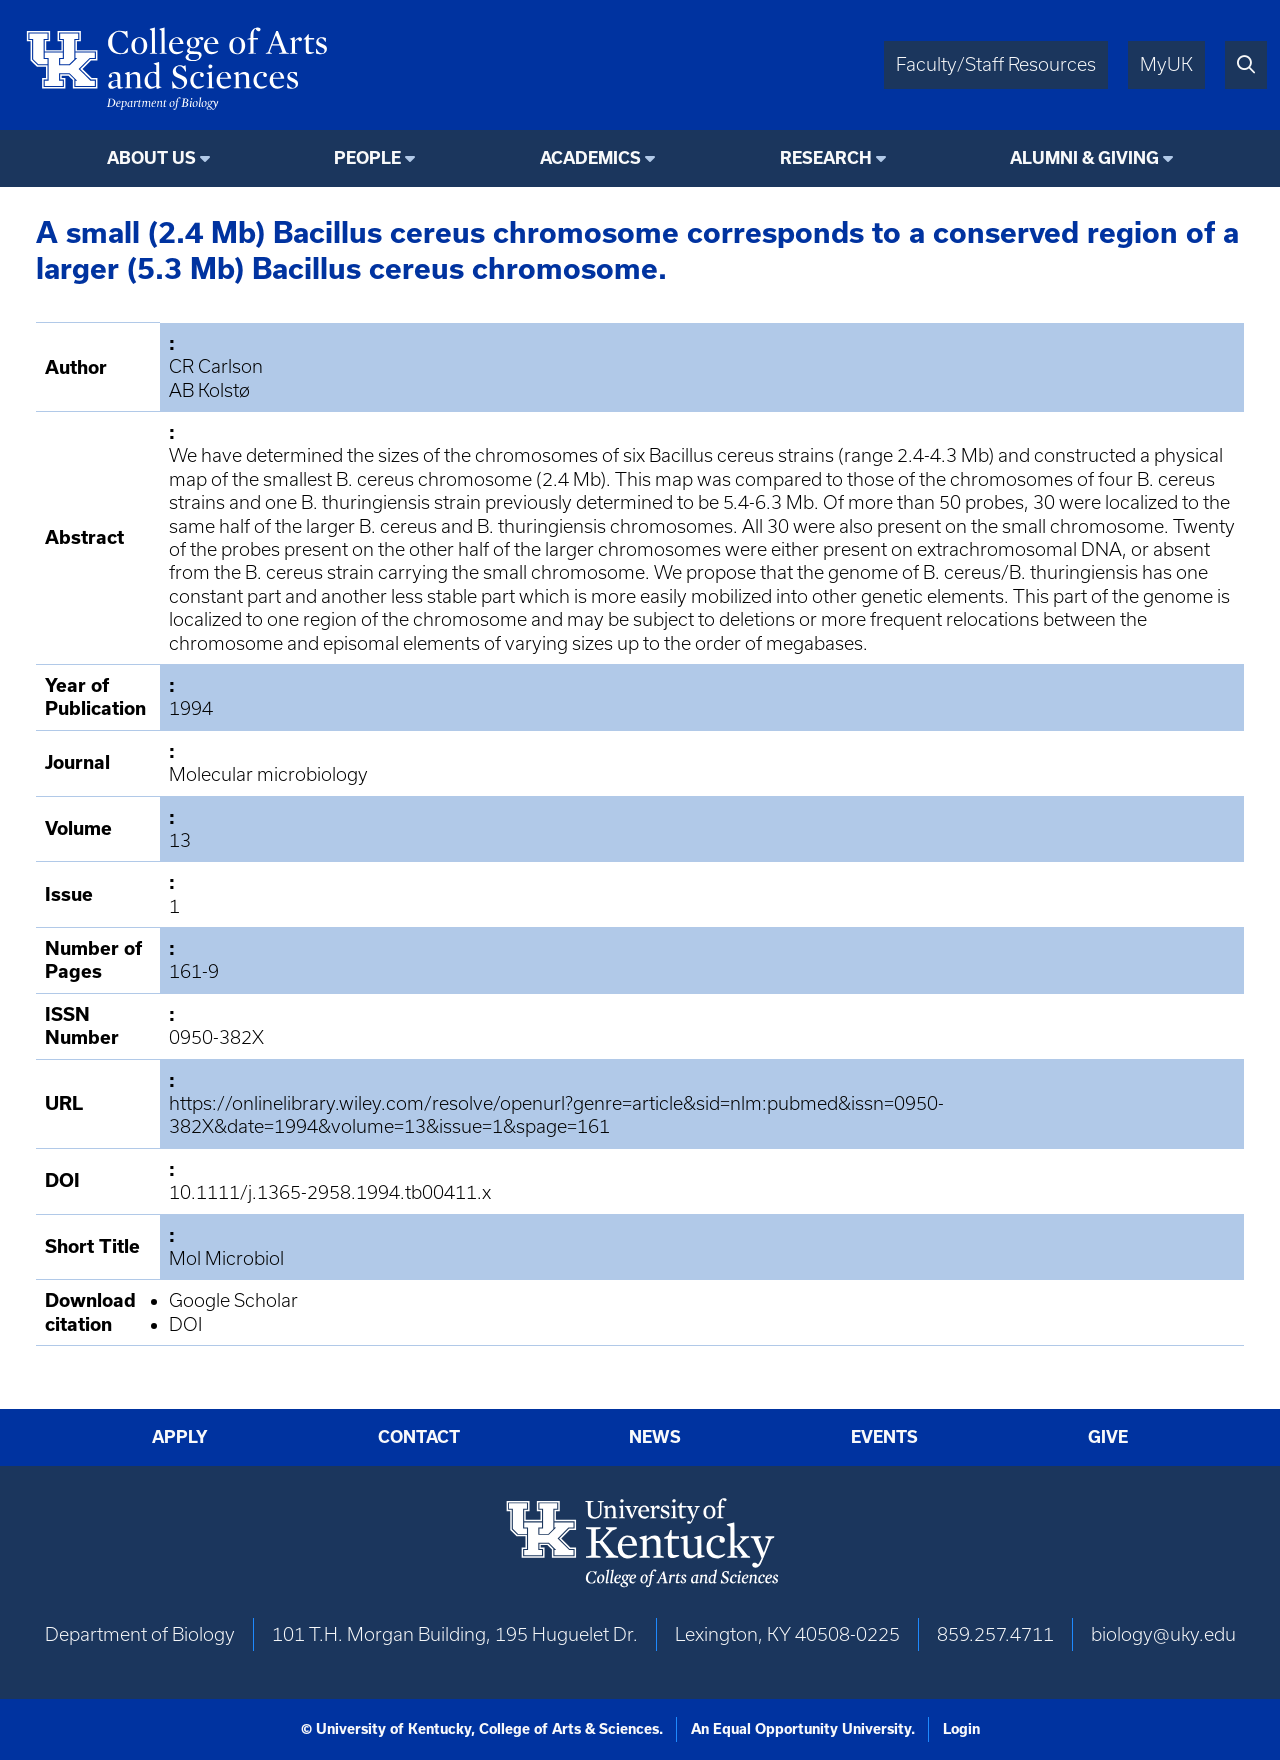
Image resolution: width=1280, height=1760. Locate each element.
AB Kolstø (209, 390)
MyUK (1166, 64)
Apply (180, 1436)
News (655, 1436)
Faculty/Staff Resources (996, 64)
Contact (419, 1436)
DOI (185, 1324)
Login (961, 1729)
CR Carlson (216, 366)
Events (884, 1436)
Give (1108, 1436)
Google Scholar (233, 1300)
